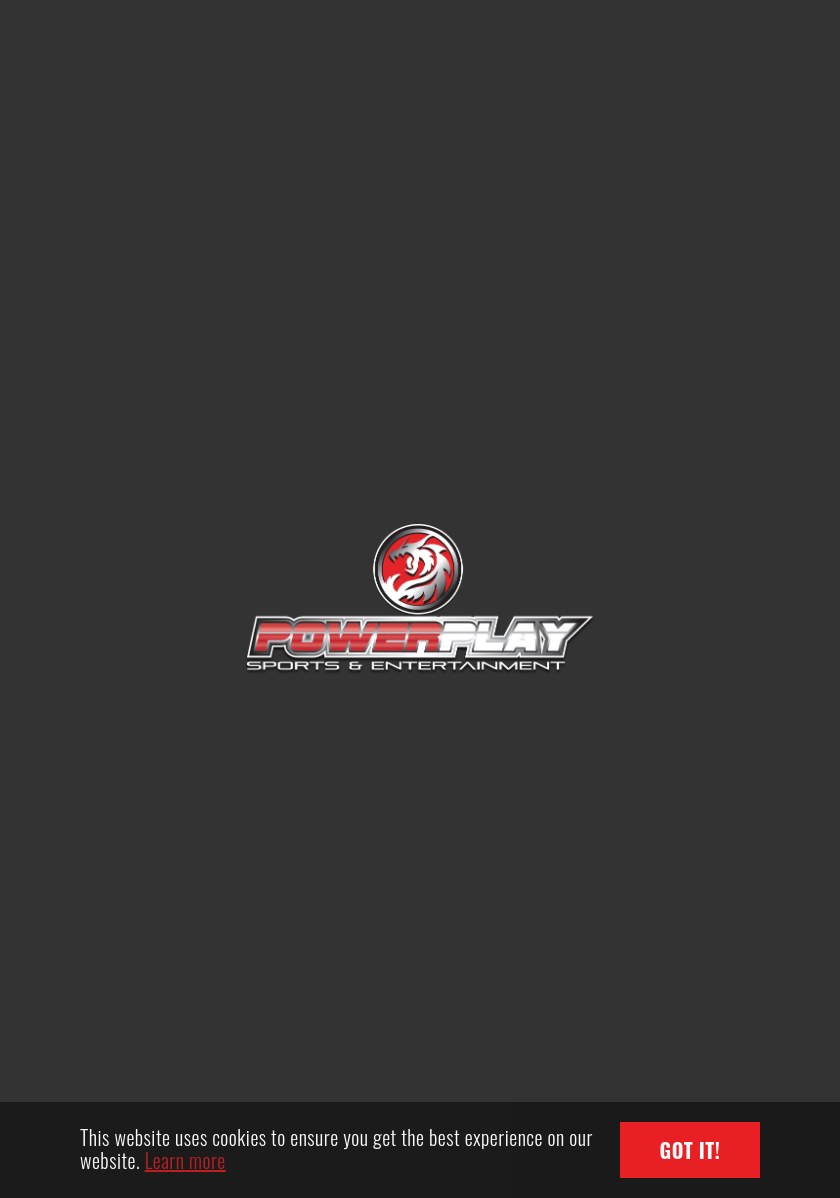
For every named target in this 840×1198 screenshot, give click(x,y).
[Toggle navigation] (729, 50)
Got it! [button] (690, 1150)
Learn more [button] (185, 1160)
